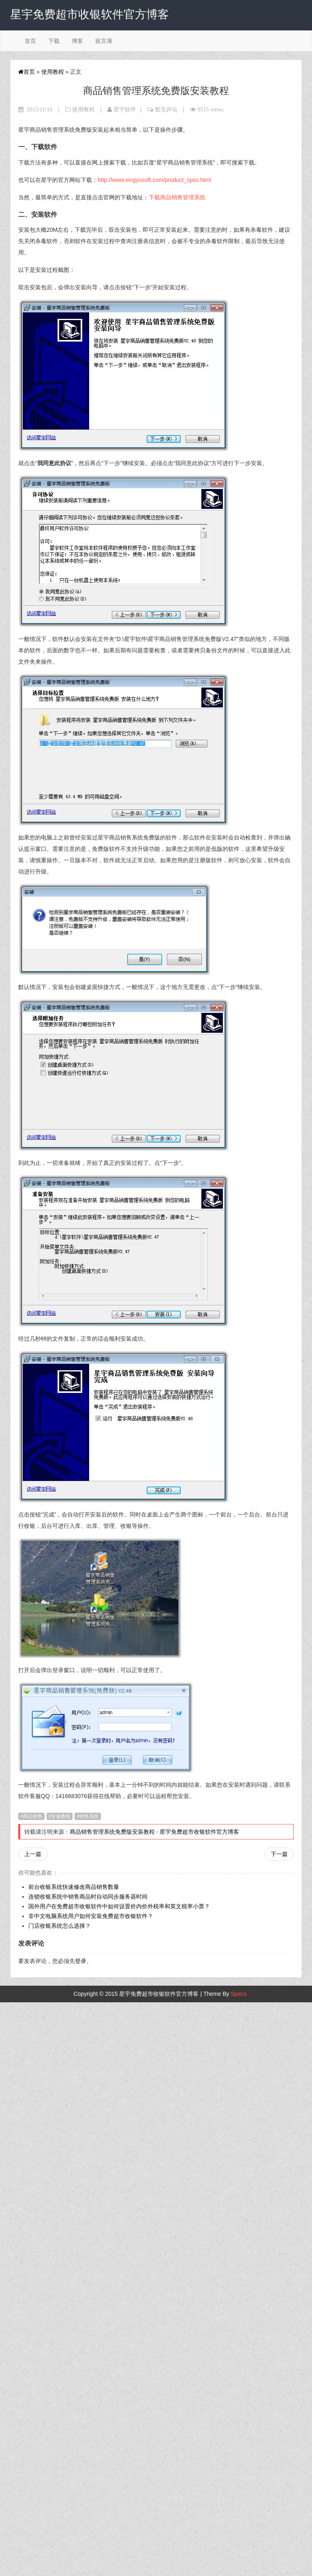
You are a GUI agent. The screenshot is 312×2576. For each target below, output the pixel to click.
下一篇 (279, 1854)
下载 (54, 41)
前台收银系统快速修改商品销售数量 (73, 1887)
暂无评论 (166, 109)
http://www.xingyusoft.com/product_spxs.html (154, 180)
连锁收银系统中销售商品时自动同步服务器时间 (87, 1896)
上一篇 (32, 1854)
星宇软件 (124, 109)
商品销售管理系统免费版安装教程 (112, 1831)
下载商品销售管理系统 (177, 197)
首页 (30, 41)
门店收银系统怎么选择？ (59, 1925)
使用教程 (52, 71)
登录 (80, 1961)
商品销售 (33, 1816)
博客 (77, 41)
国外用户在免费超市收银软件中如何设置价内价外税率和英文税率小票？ (119, 1906)
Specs (239, 1994)
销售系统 (89, 1816)
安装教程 (61, 1816)
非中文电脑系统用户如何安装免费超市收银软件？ (90, 1916)
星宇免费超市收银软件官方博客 (199, 1831)
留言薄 (103, 41)
